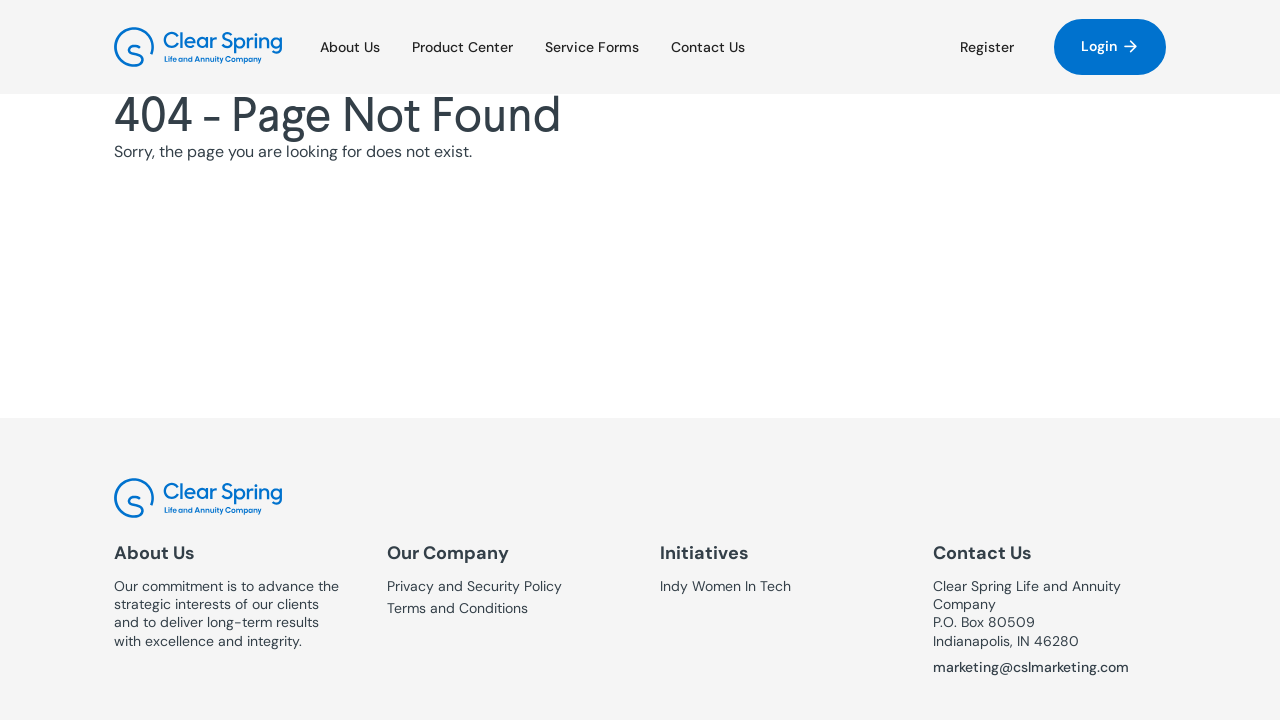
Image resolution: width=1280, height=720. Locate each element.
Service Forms (592, 47)
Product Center (462, 47)
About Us (350, 47)
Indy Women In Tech (725, 586)
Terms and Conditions (457, 608)
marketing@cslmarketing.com (1031, 667)
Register (987, 47)
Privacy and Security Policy (474, 586)
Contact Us (708, 47)
